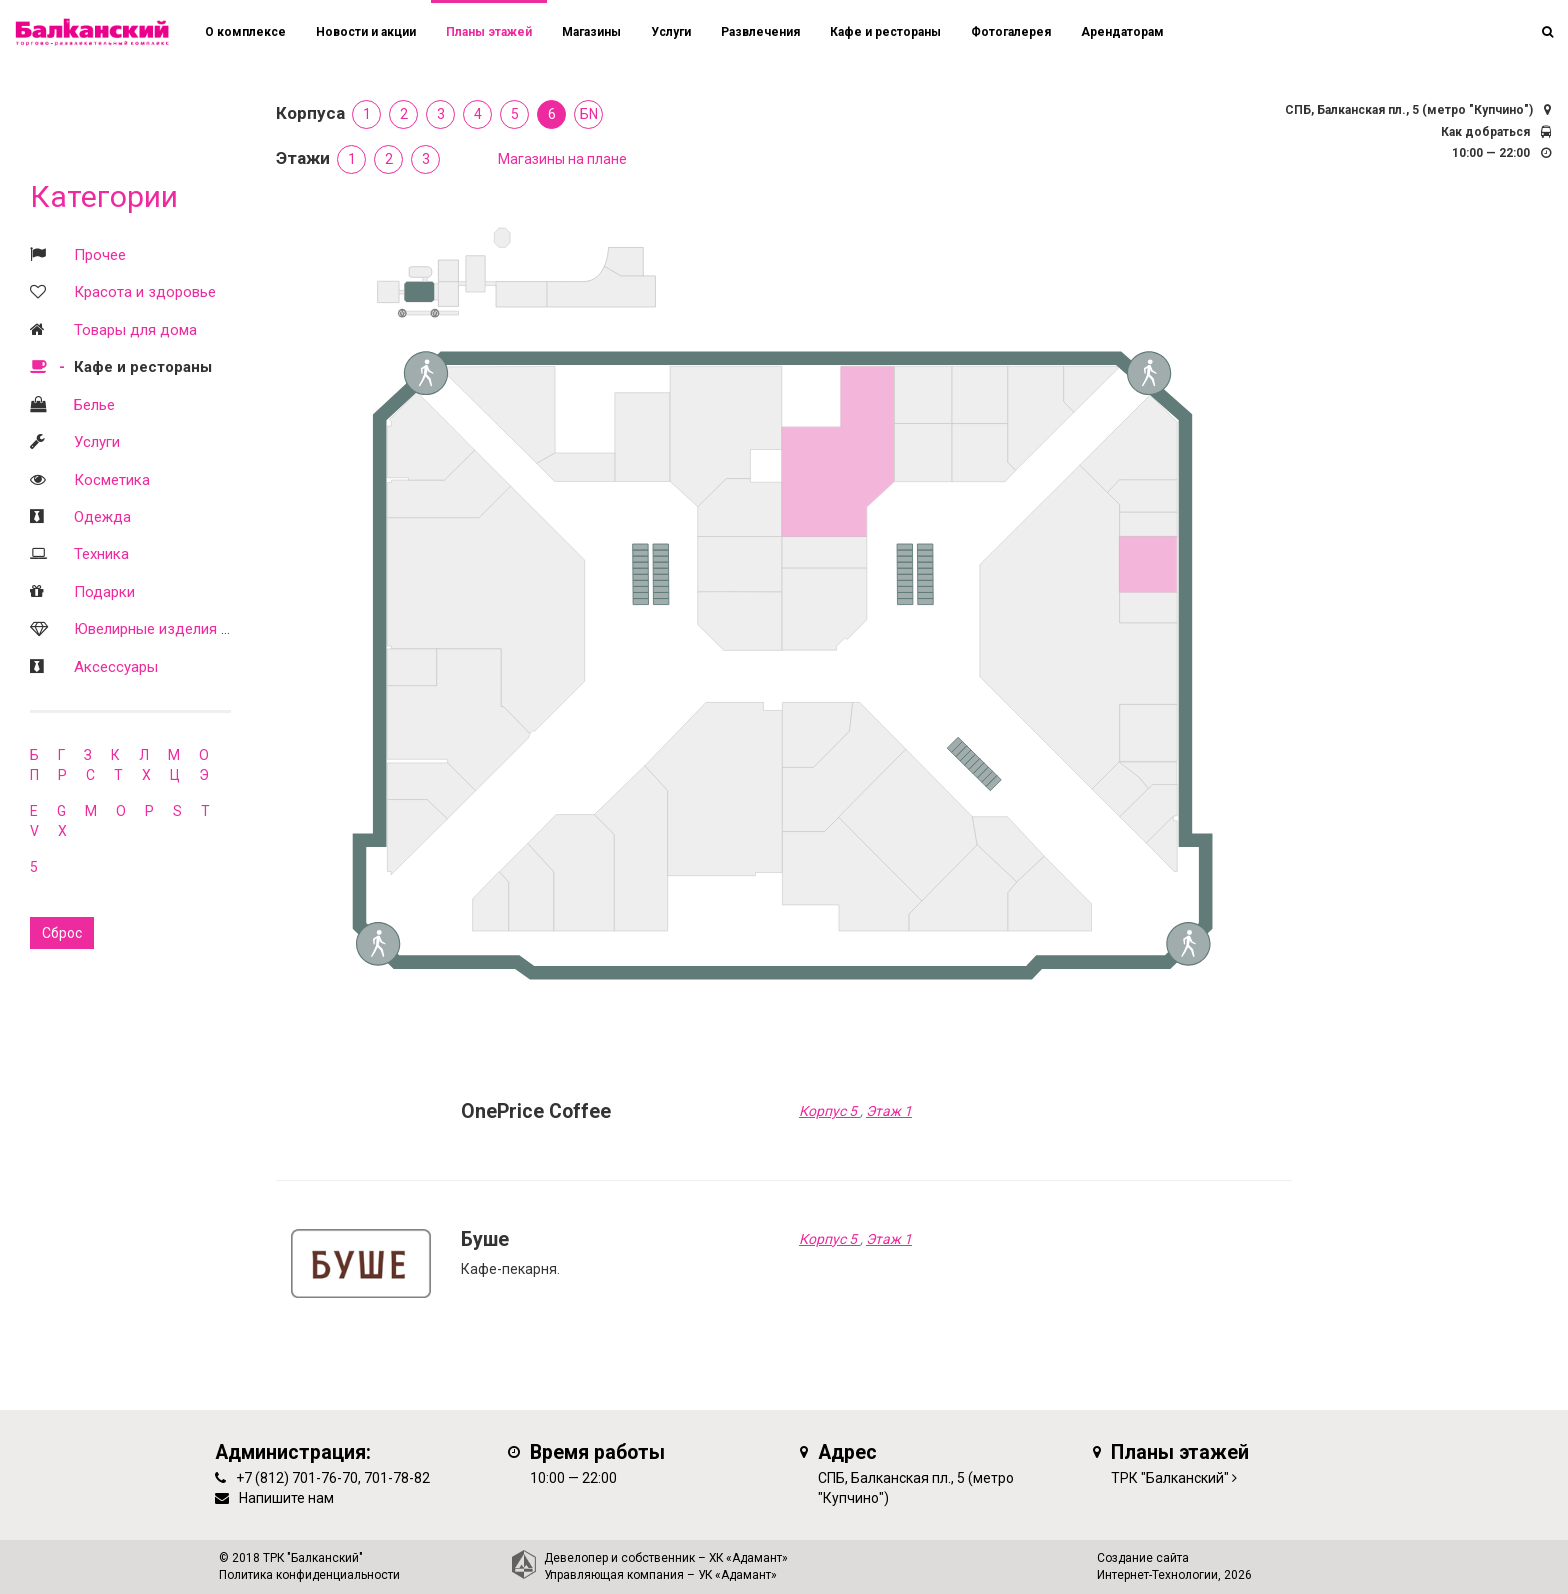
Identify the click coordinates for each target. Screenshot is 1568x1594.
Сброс (62, 933)
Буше (485, 1239)
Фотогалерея (1011, 32)
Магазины (591, 32)
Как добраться (1485, 132)
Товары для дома (135, 330)
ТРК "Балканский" (1170, 1478)
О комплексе (245, 32)
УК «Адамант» (737, 1575)
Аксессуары (116, 667)
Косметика (112, 480)
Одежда (102, 517)
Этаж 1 (889, 1111)
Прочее (100, 255)
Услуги (97, 442)
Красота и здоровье (145, 292)
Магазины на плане (562, 159)
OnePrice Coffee (536, 1111)
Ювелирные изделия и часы (171, 629)
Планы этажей (489, 32)
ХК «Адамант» (748, 1558)
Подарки (104, 592)
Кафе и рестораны (143, 367)
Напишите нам (286, 1498)
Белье (94, 405)
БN (589, 114)
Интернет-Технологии (1157, 1575)
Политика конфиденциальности (309, 1575)
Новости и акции (366, 32)
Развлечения (760, 32)
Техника (101, 554)
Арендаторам (1122, 32)
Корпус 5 (829, 1111)
